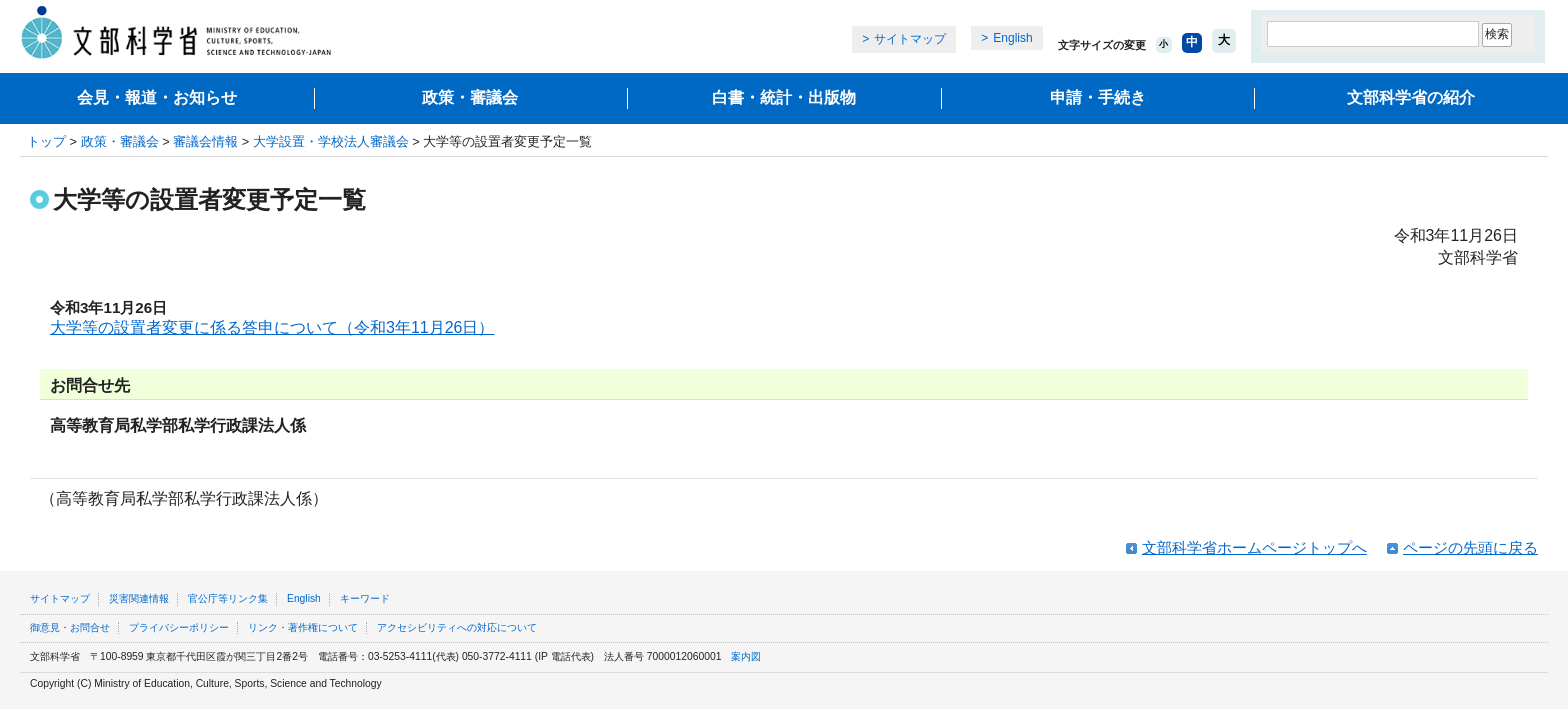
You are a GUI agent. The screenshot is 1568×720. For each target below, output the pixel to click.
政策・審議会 (470, 97)
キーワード (365, 598)
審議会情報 (205, 141)
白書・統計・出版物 (784, 97)
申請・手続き (1098, 97)
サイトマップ (910, 39)
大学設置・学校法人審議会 (331, 141)
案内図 (746, 656)
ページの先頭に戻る (1470, 547)
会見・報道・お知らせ (157, 97)
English (1012, 38)
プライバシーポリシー (179, 627)
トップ (46, 141)
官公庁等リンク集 (228, 598)
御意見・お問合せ (70, 627)
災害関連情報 (139, 598)
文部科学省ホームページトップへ (1254, 547)
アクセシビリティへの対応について (457, 627)
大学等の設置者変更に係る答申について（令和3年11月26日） (272, 327)
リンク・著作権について (303, 627)
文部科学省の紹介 (1411, 97)
